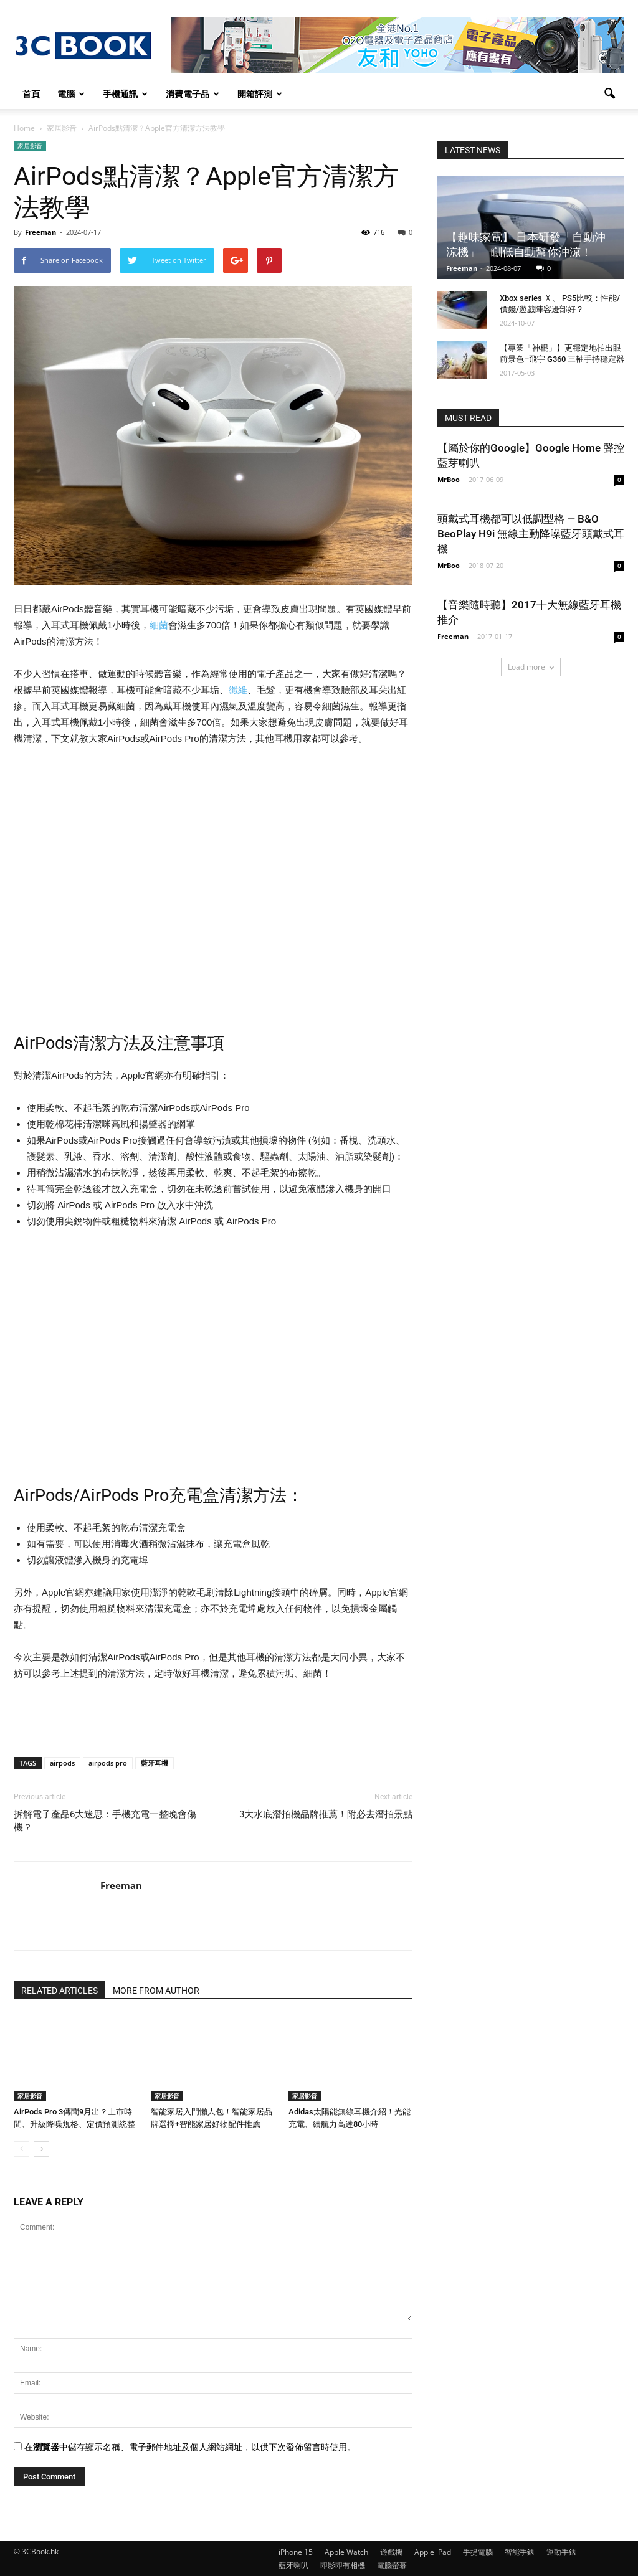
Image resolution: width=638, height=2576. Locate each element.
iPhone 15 (296, 2552)
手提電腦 (478, 2552)
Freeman (40, 232)
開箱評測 (259, 94)
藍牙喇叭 (293, 2565)
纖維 (238, 689)
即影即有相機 (342, 2565)
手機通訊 (125, 94)
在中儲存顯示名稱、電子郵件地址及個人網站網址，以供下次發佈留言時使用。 (190, 2447)
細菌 (159, 625)
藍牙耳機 (154, 1763)
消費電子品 (192, 94)
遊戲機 (391, 2552)
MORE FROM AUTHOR (156, 1991)
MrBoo (448, 479)
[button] (609, 94)
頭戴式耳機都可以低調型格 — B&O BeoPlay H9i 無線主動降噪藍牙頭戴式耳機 (530, 534)
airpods (62, 1763)
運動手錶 (561, 2552)
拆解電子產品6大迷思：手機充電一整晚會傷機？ (105, 1821)
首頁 (31, 94)
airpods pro (107, 1763)
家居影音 (29, 145)
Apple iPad (432, 2552)
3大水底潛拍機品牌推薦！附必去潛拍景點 (325, 1814)
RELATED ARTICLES (59, 1991)
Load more (531, 666)
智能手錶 (520, 2552)
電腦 (71, 94)
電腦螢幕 (392, 2565)
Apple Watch (346, 2552)
